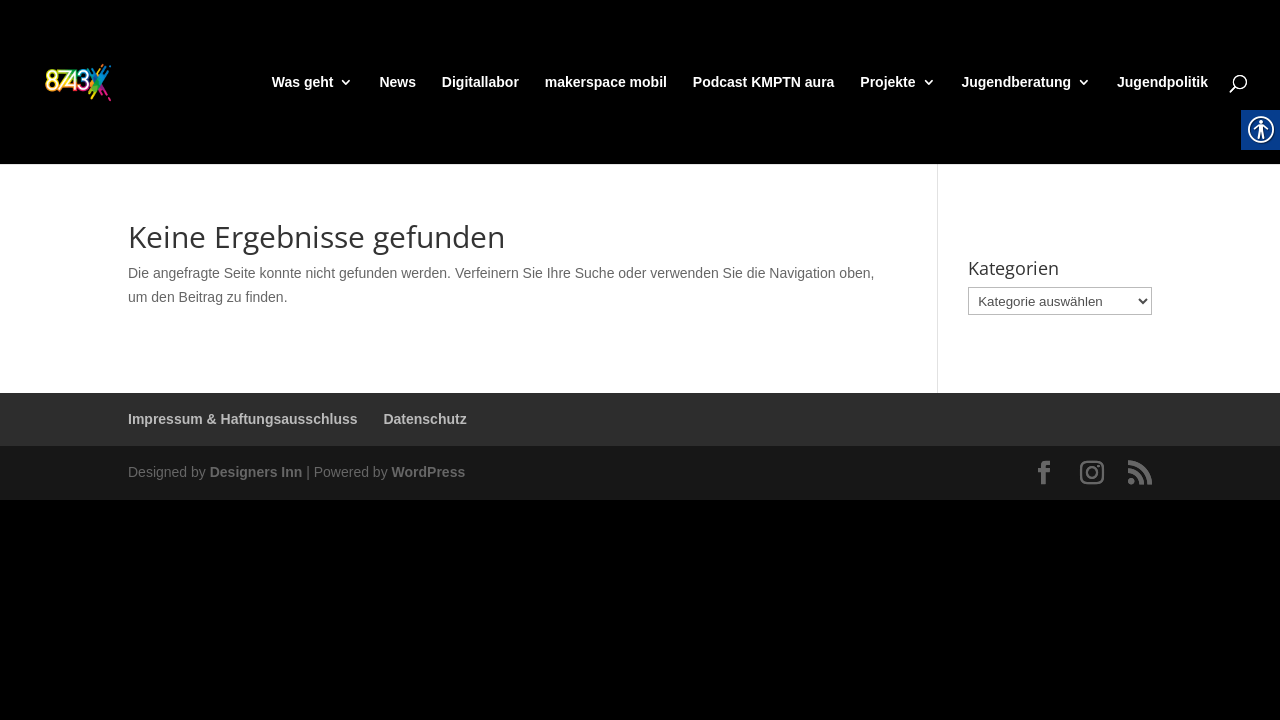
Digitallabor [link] (480, 82)
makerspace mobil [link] (606, 82)
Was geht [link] (303, 82)
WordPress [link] (429, 472)
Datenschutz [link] (424, 419)
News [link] (397, 82)
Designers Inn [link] (256, 472)
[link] (116, 81)
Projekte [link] (887, 82)
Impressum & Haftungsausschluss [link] (243, 419)
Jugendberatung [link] (1016, 82)
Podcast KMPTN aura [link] (764, 82)
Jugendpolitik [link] (1162, 82)
